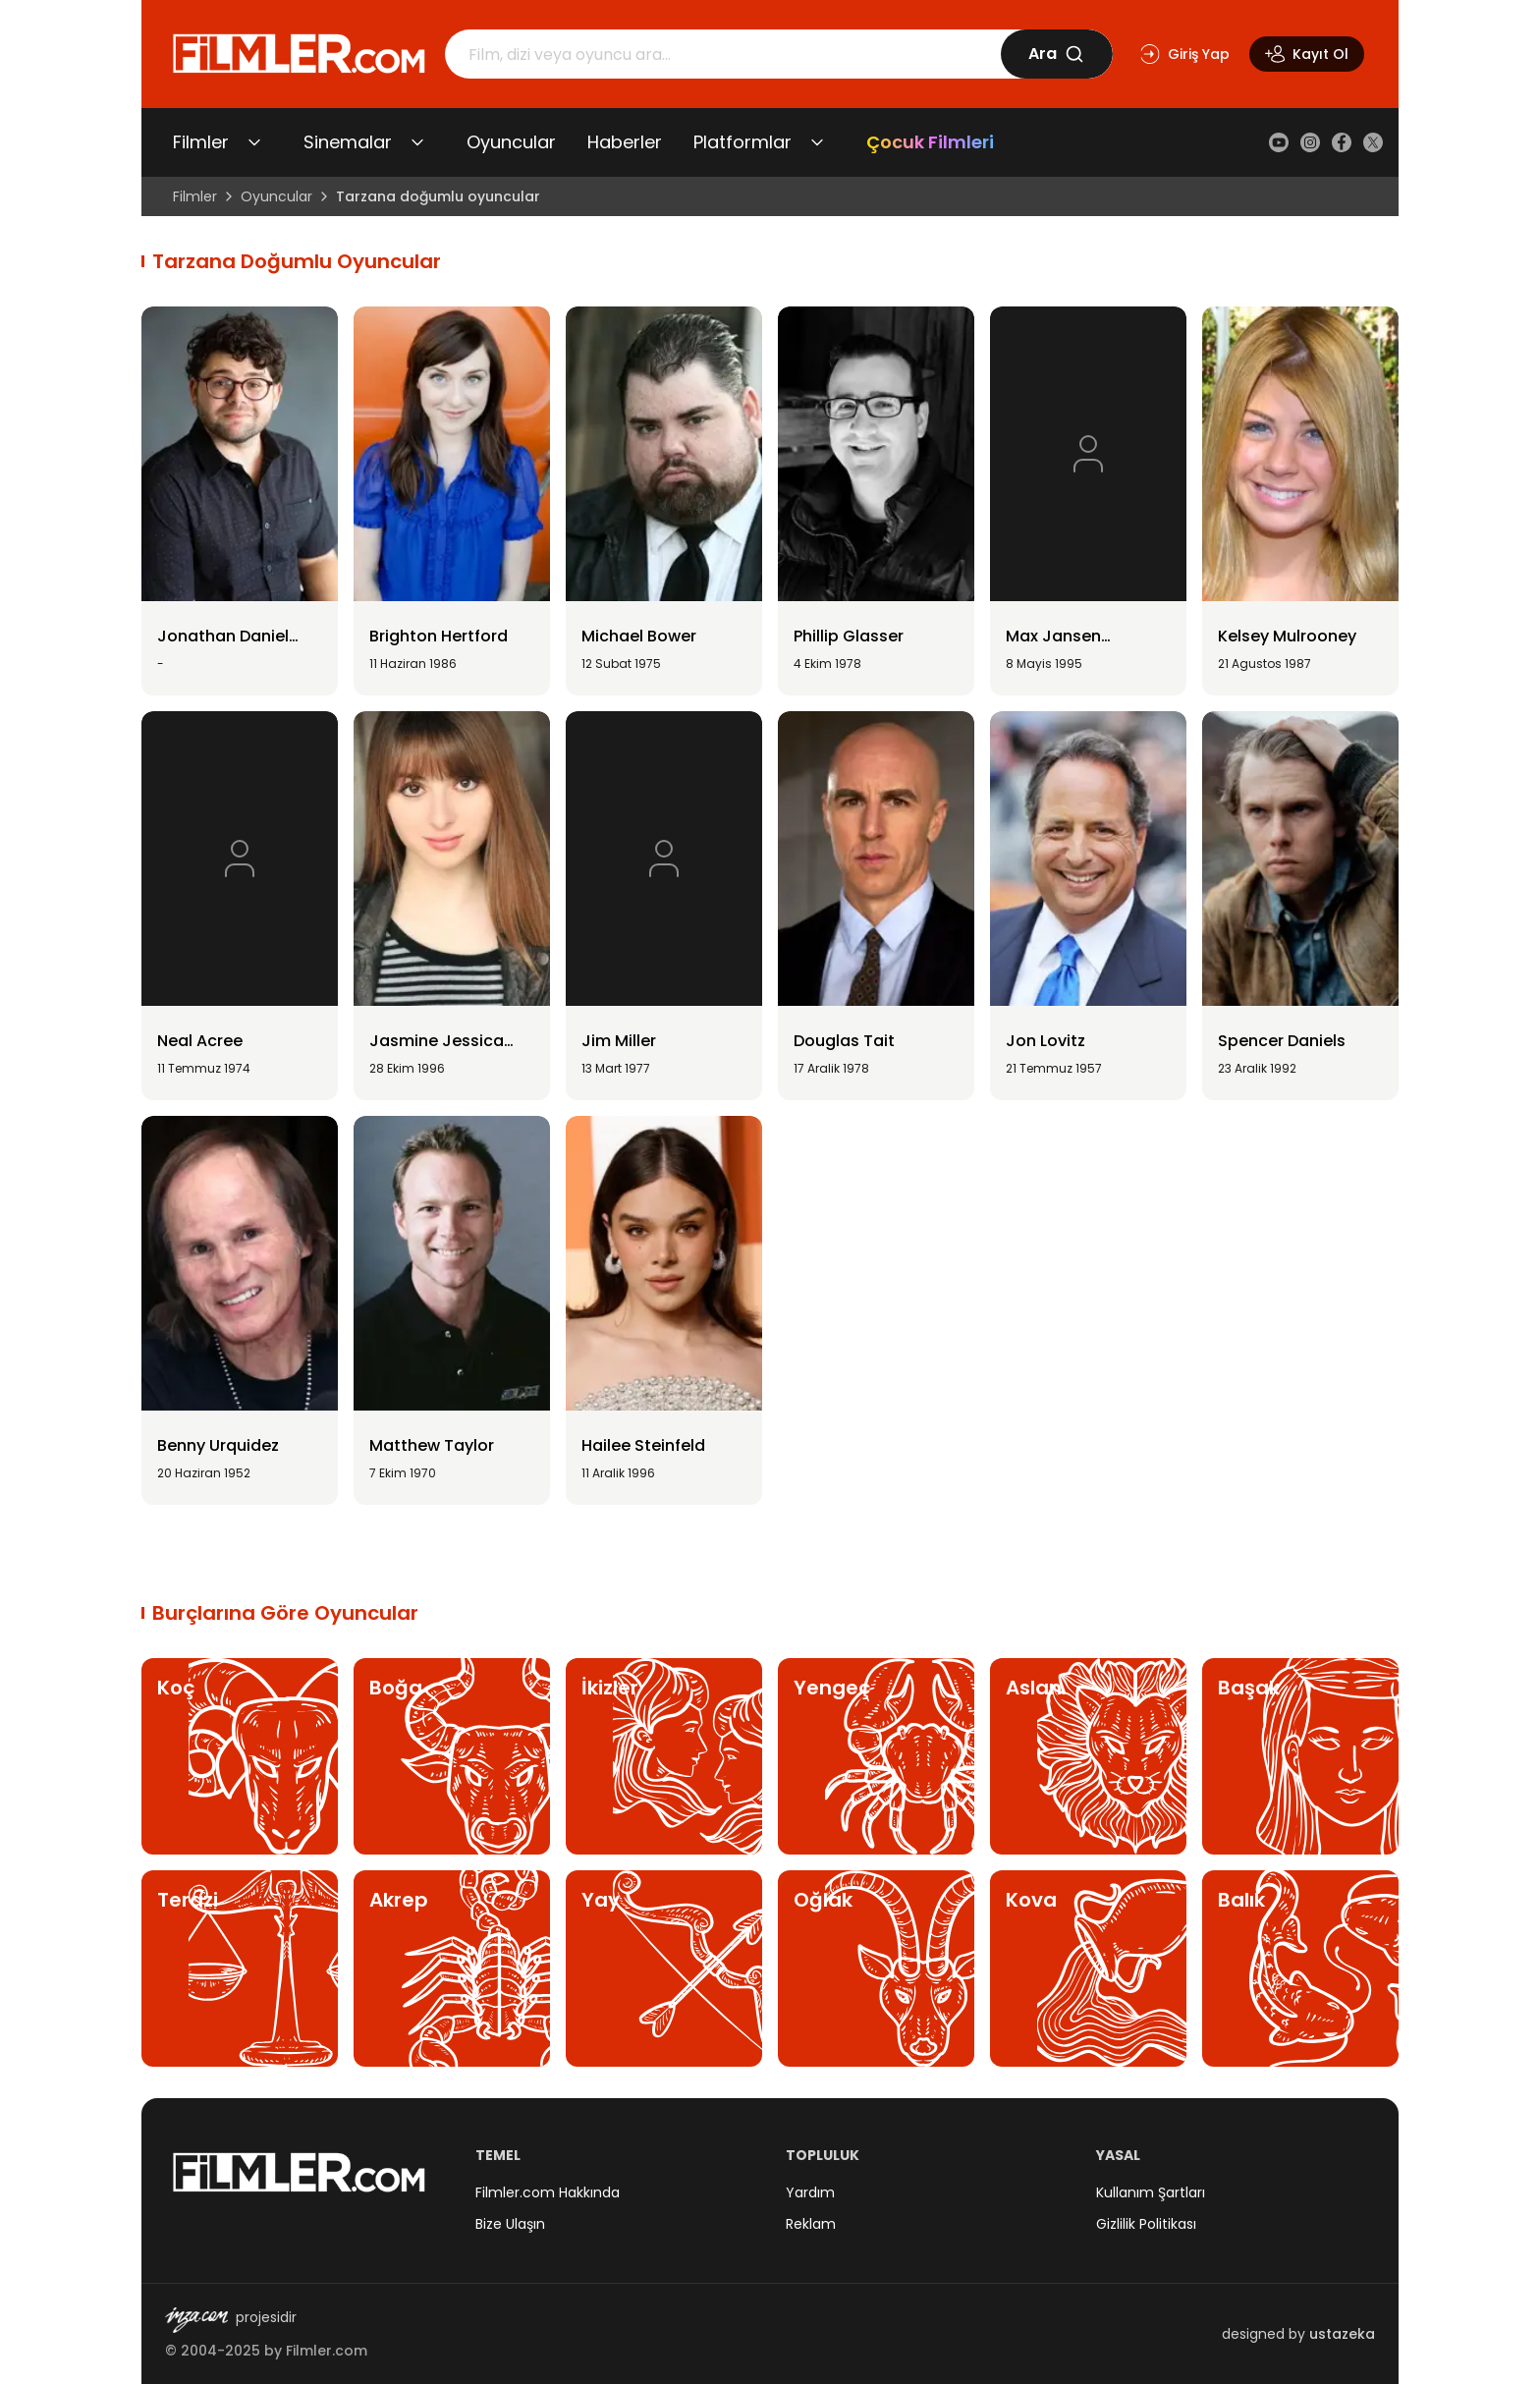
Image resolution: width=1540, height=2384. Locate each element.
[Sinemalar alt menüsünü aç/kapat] (417, 142)
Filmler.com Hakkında (547, 2192)
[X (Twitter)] (1373, 142)
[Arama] (723, 54)
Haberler (624, 142)
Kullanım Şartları (1150, 2192)
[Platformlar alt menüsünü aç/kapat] (817, 142)
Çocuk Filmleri (930, 142)
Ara (1056, 53)
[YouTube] (1279, 142)
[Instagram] (1310, 142)
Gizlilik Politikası (1146, 2224)
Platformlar (742, 142)
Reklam (811, 2224)
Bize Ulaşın (510, 2224)
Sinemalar (347, 142)
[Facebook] (1341, 142)
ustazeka (1342, 2334)
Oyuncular (511, 142)
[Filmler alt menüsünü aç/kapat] (254, 142)
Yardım (810, 2192)
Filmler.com (326, 2350)
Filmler (201, 142)
